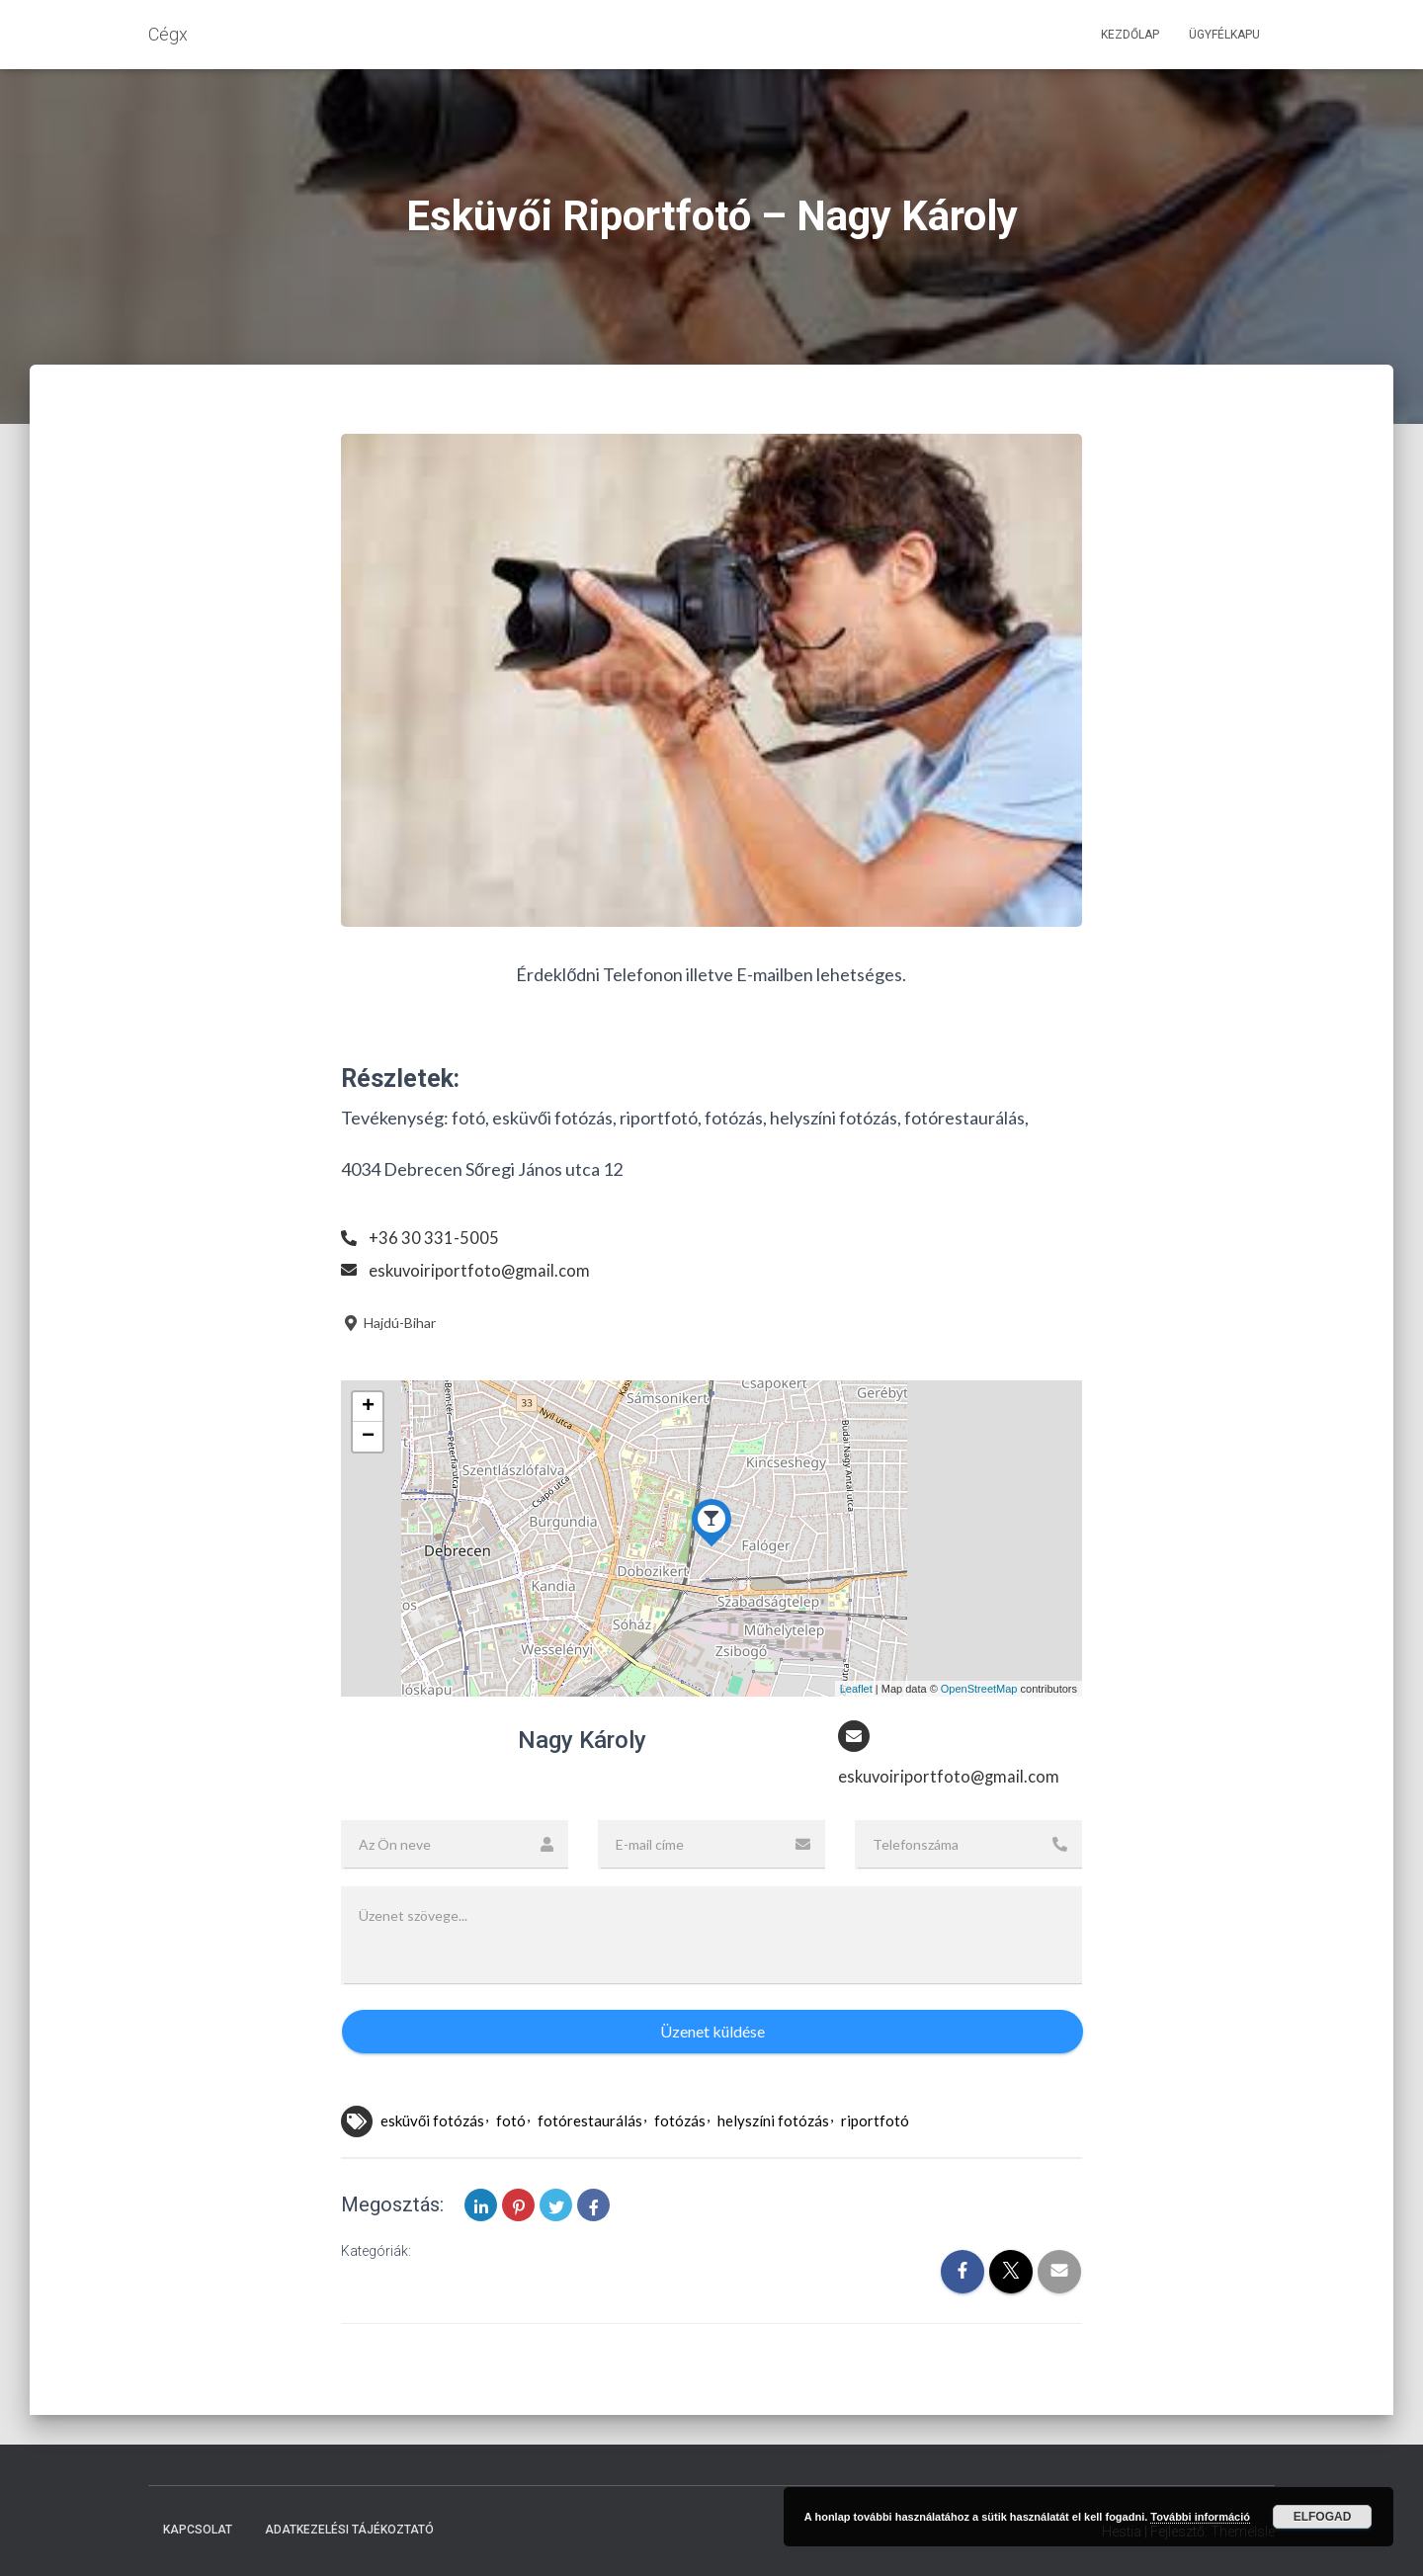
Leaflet (856, 1689)
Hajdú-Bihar (388, 1322)
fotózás (680, 2122)
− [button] (368, 1437)
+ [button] (368, 1407)
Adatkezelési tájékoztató (349, 2530)
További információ (1200, 2517)
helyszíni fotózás (773, 2122)
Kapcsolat (197, 2530)
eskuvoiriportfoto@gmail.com (483, 1270)
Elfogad (1323, 2517)
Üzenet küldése (712, 2033)
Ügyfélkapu (1224, 35)
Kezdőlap (1130, 35)
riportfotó (875, 2122)
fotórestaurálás (590, 2122)
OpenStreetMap (979, 1689)
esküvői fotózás (432, 2122)
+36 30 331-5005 (434, 1237)
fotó (511, 2122)
